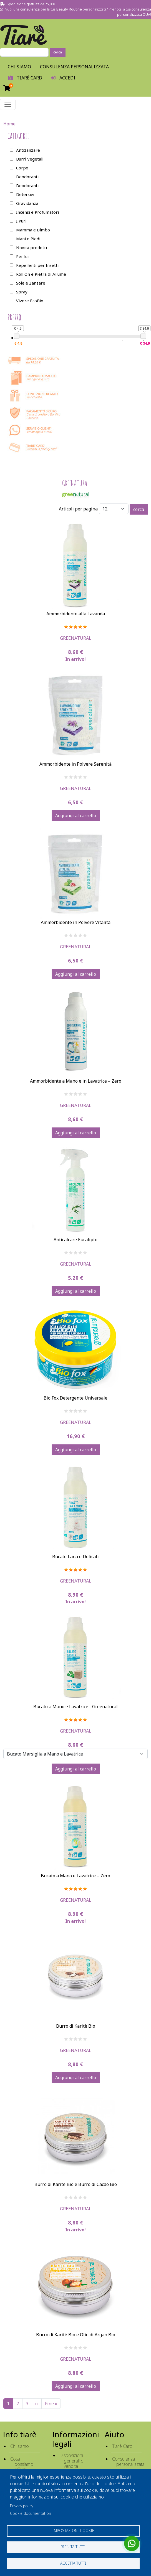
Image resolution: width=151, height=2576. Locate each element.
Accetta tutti (73, 2563)
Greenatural (75, 638)
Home (9, 124)
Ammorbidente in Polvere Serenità (75, 764)
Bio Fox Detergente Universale (75, 1398)
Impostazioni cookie (73, 2530)
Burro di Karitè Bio (75, 2026)
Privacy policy (21, 2505)
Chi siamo (19, 2446)
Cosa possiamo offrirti (21, 2464)
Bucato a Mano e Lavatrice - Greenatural (75, 1706)
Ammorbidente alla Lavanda (75, 614)
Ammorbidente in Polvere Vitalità (75, 922)
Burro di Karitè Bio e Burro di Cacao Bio (75, 2184)
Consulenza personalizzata (74, 67)
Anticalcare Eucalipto (75, 1240)
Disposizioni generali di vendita (72, 2460)
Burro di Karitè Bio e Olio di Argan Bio (75, 2335)
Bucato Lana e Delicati (75, 1556)
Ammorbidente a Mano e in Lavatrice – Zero (75, 1081)
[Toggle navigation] (8, 104)
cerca (57, 52)
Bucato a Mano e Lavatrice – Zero (75, 1876)
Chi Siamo (19, 67)
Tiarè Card (122, 2446)
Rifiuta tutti (73, 2546)
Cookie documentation (30, 2513)
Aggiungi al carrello (75, 815)
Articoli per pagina (78, 509)
